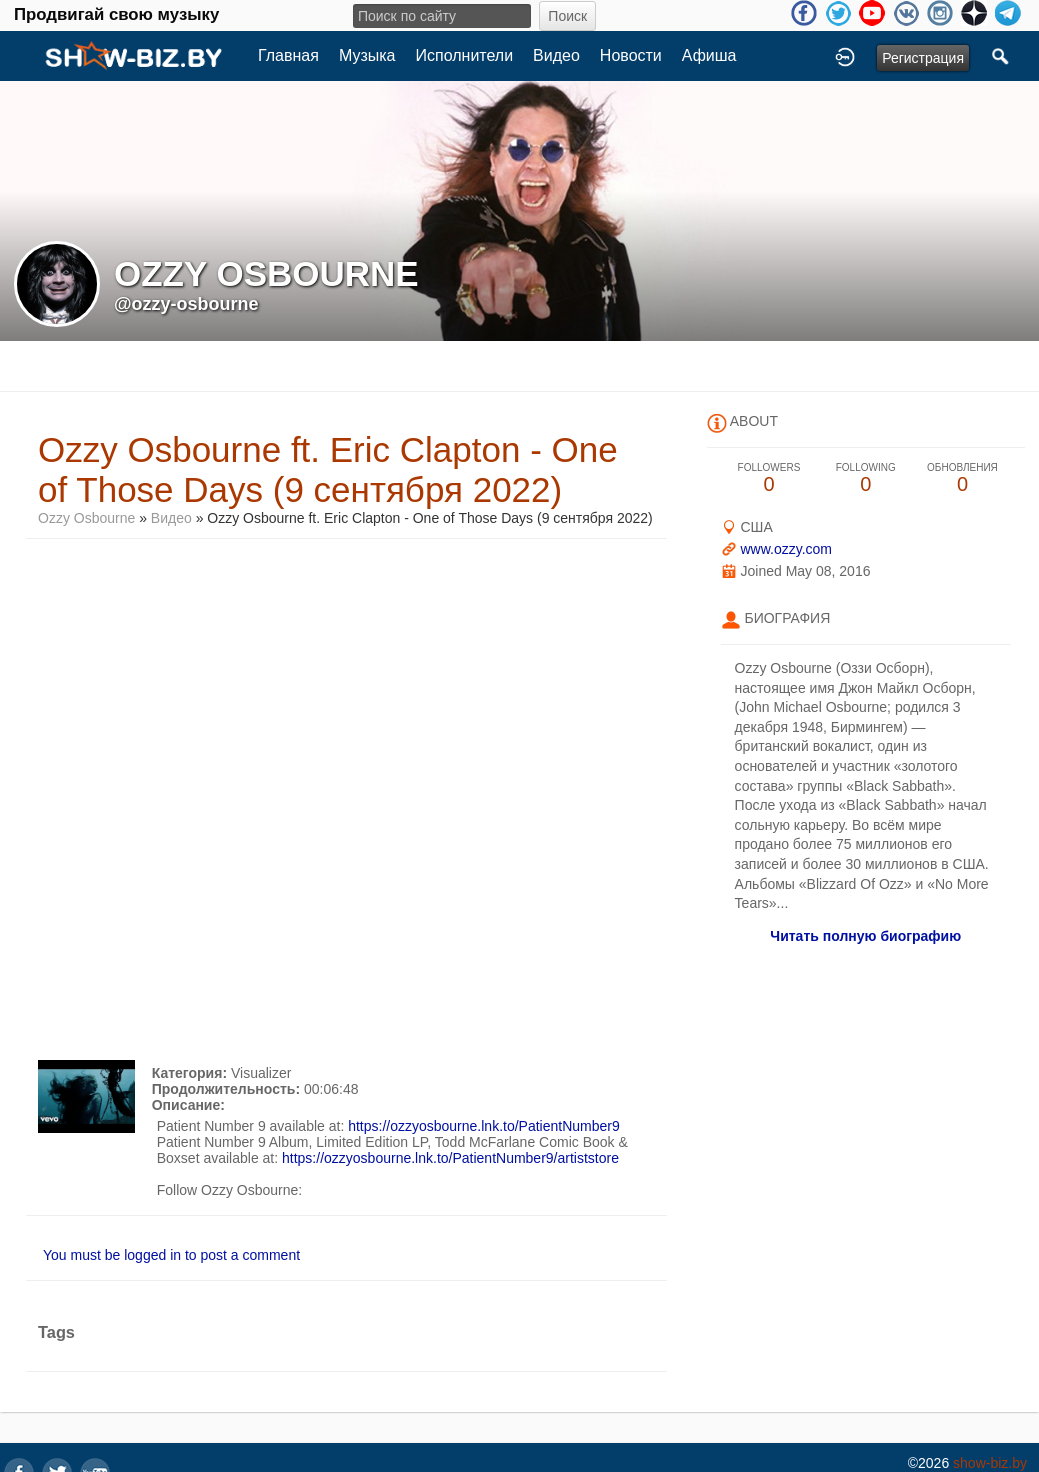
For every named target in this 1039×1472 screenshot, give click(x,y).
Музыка (367, 55)
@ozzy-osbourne (186, 304)
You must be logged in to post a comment (171, 1255)
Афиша (709, 55)
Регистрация (923, 58)
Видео (556, 55)
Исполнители (465, 55)
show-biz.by (990, 1463)
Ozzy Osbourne (86, 518)
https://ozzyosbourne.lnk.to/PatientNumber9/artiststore (450, 1158)
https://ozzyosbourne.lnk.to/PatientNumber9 (484, 1126)
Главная (288, 55)
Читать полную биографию (865, 936)
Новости (631, 55)
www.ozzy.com (786, 549)
